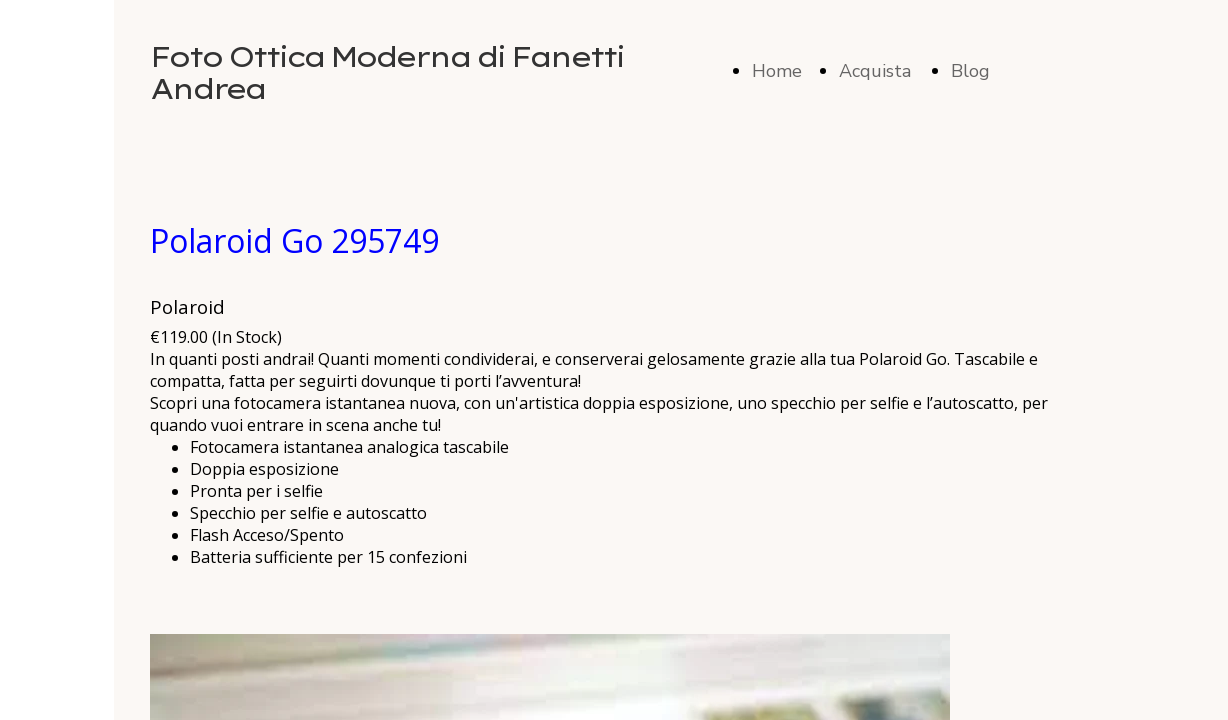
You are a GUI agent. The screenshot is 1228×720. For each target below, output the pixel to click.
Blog (970, 71)
